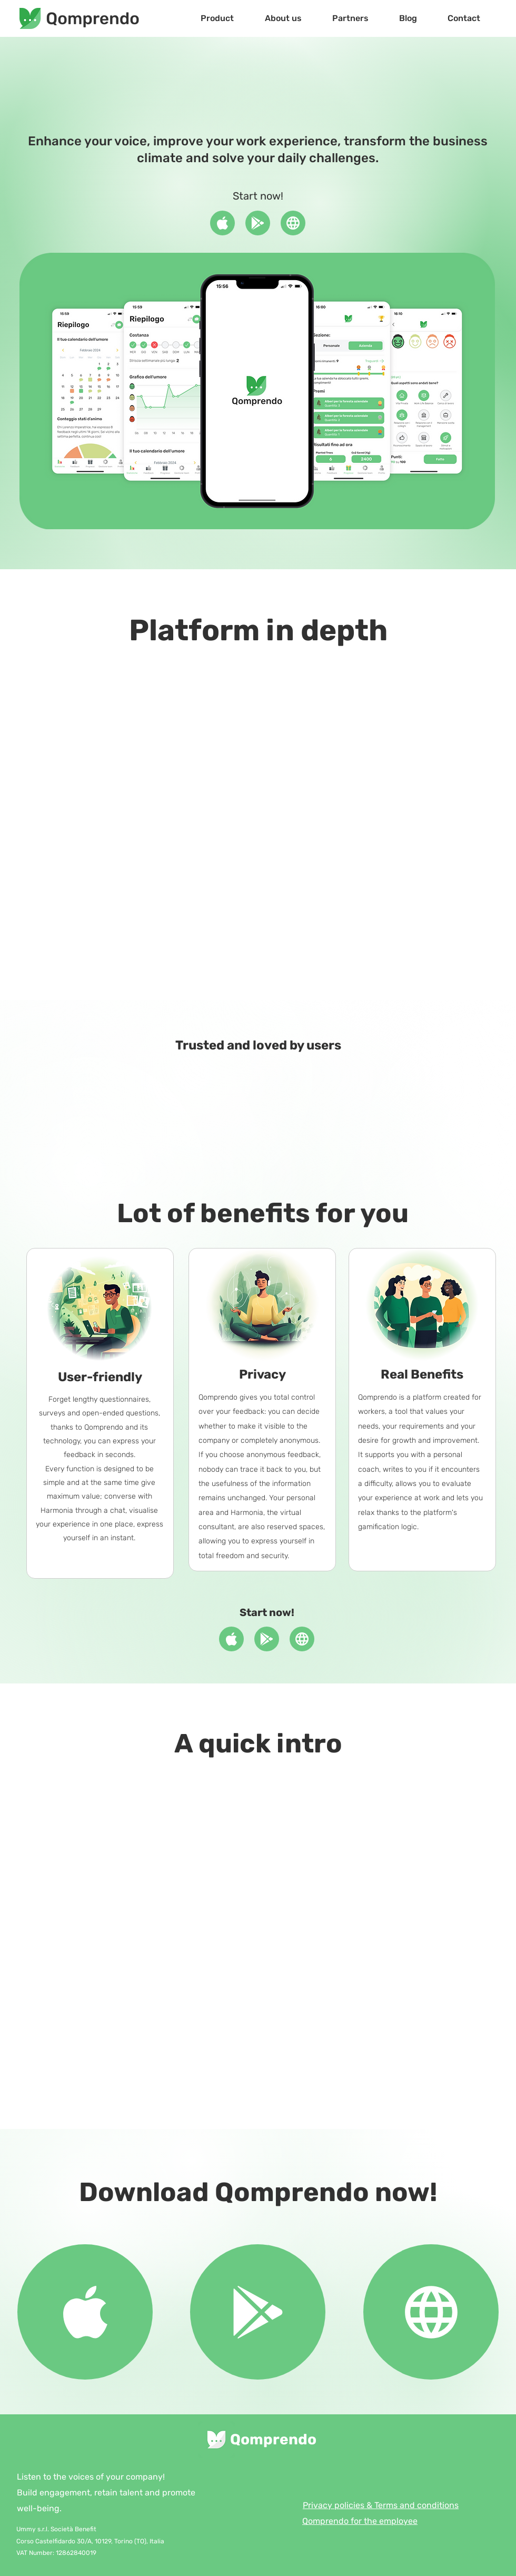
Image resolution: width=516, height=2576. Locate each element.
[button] (217, 18)
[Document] (222, 223)
